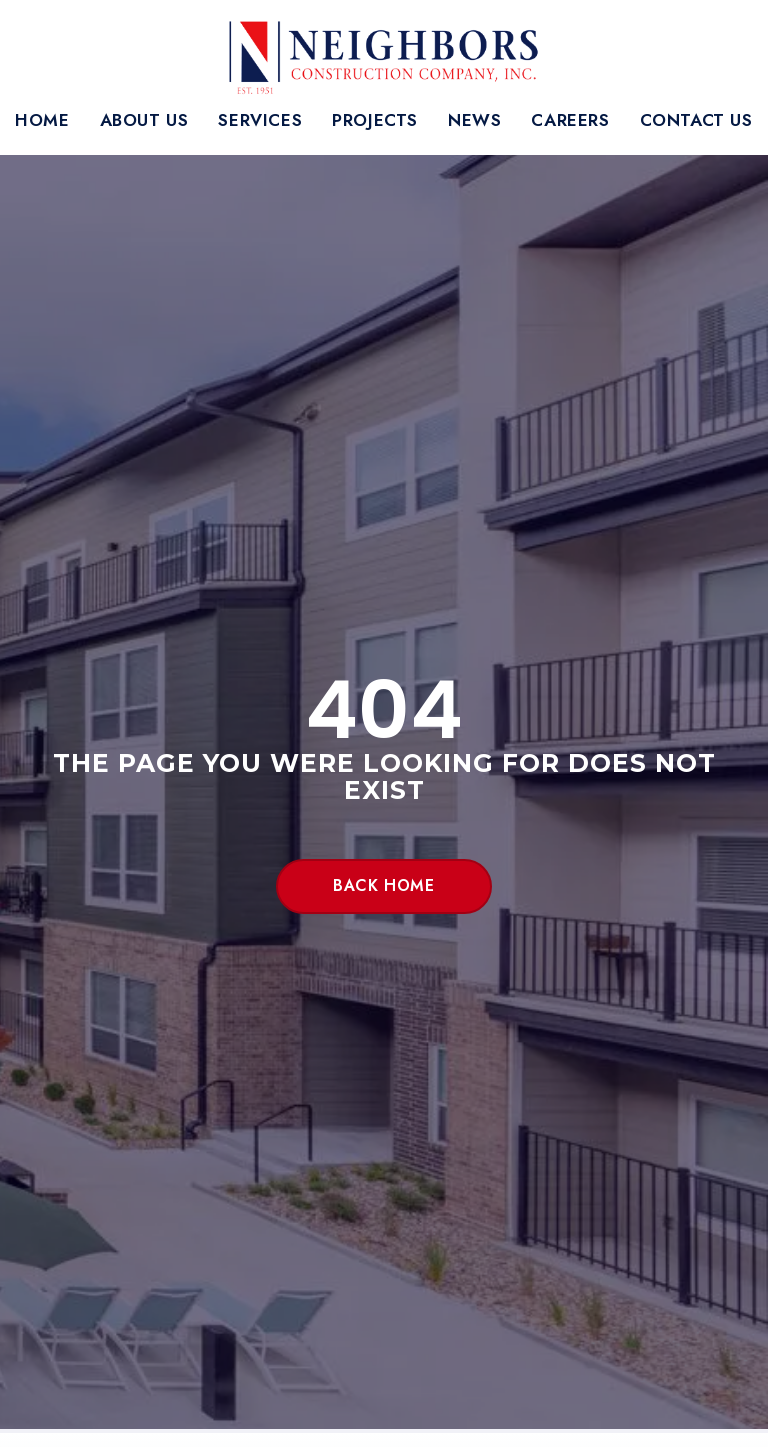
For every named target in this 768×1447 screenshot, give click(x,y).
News (474, 120)
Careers (570, 120)
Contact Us (696, 120)
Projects (375, 120)
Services (260, 120)
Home (42, 120)
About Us (144, 120)
